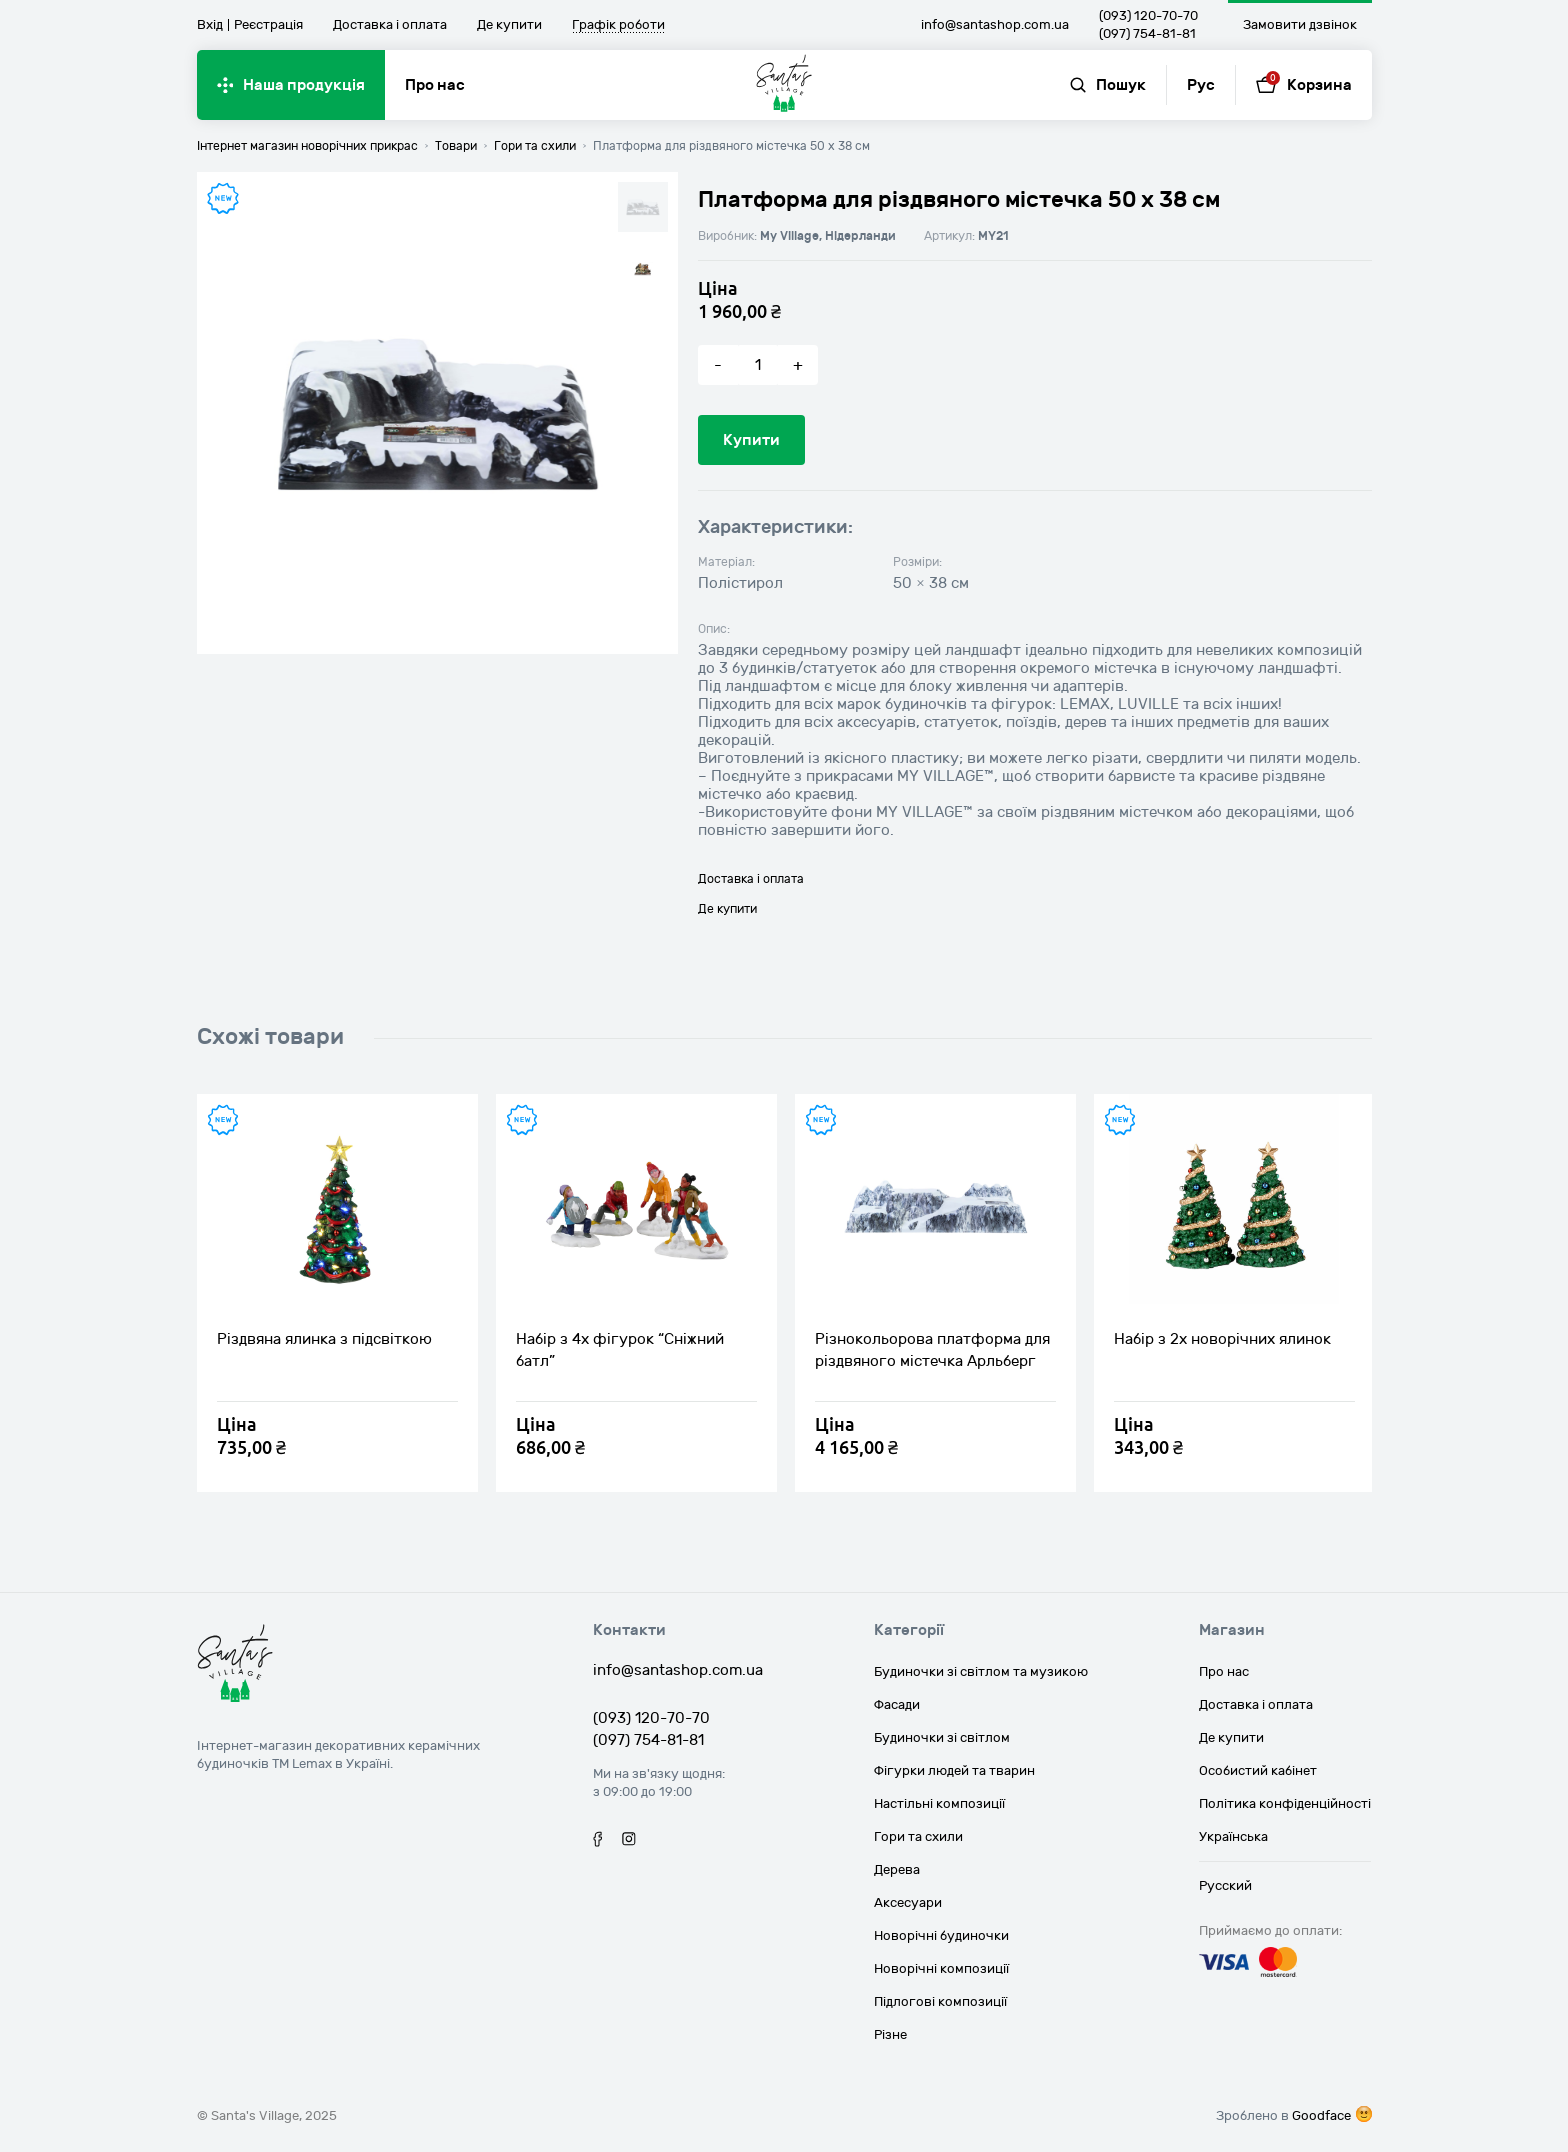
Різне (890, 2035)
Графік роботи (618, 26)
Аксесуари (908, 1903)
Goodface (1321, 2116)
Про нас (435, 85)
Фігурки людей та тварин (954, 1771)
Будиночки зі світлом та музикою (981, 1672)
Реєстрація (268, 25)
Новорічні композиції (941, 1969)
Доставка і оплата (390, 25)
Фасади (897, 1705)
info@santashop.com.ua (995, 25)
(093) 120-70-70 (1148, 16)
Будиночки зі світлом (942, 1738)
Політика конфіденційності (1285, 1804)
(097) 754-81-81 (1147, 34)
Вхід (210, 25)
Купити (751, 440)
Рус (1201, 85)
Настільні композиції (939, 1804)
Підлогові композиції (940, 2002)
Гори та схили (918, 1837)
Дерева (897, 1870)
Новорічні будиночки (941, 1936)
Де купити (509, 25)
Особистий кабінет (1258, 1771)
